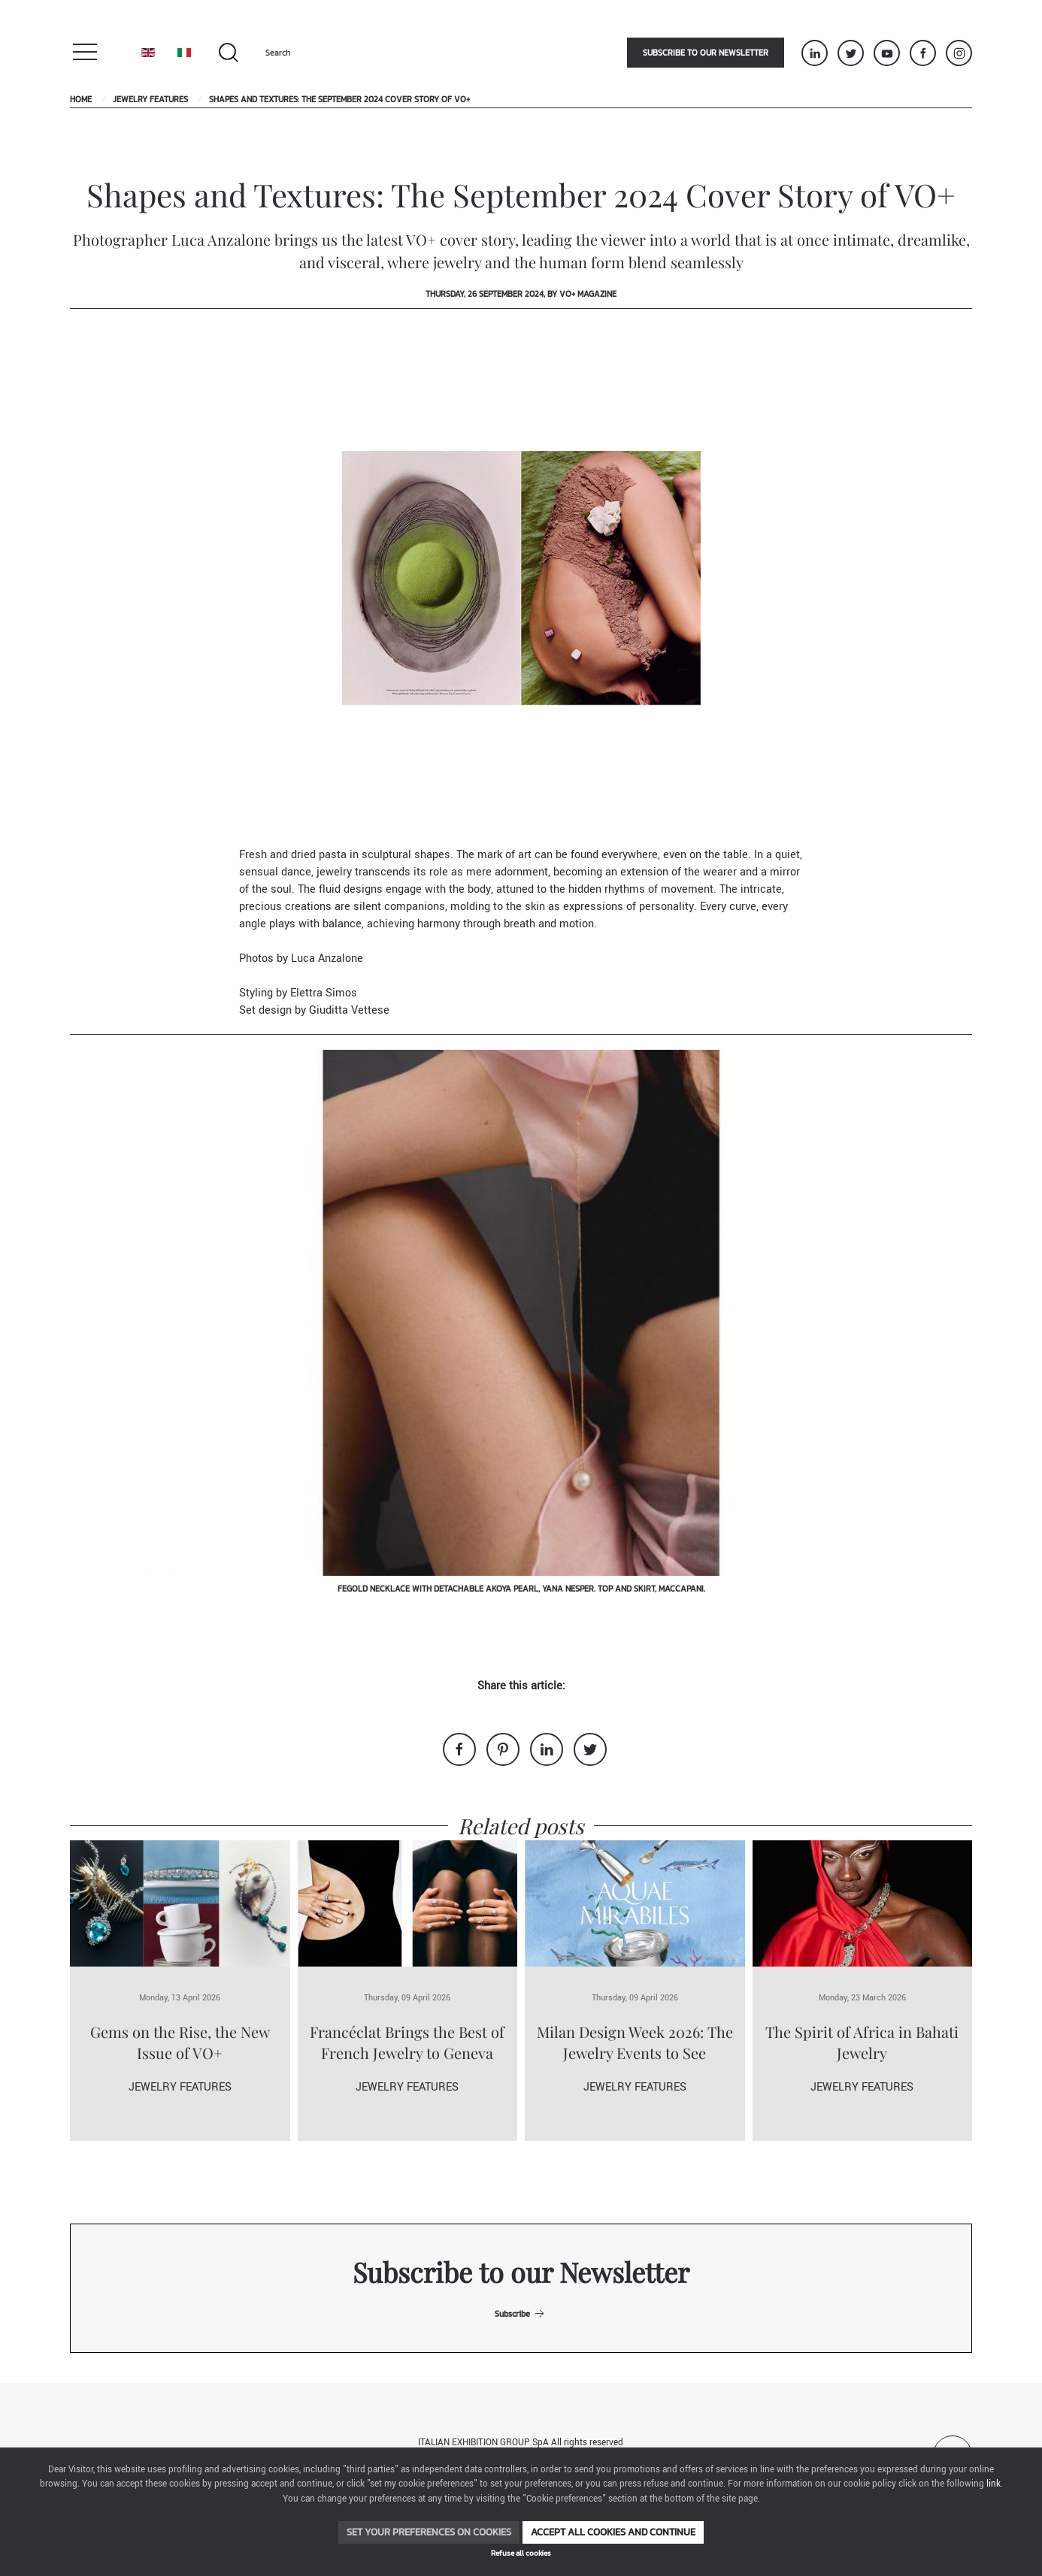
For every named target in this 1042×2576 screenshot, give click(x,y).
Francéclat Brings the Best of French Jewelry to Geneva (407, 2042)
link (993, 2484)
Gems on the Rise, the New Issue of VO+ (180, 2042)
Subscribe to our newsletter (705, 53)
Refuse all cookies (521, 2553)
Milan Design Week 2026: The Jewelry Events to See (635, 2042)
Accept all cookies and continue (613, 2532)
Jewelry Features (150, 99)
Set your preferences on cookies (429, 2532)
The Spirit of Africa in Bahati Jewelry (862, 2042)
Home (81, 99)
